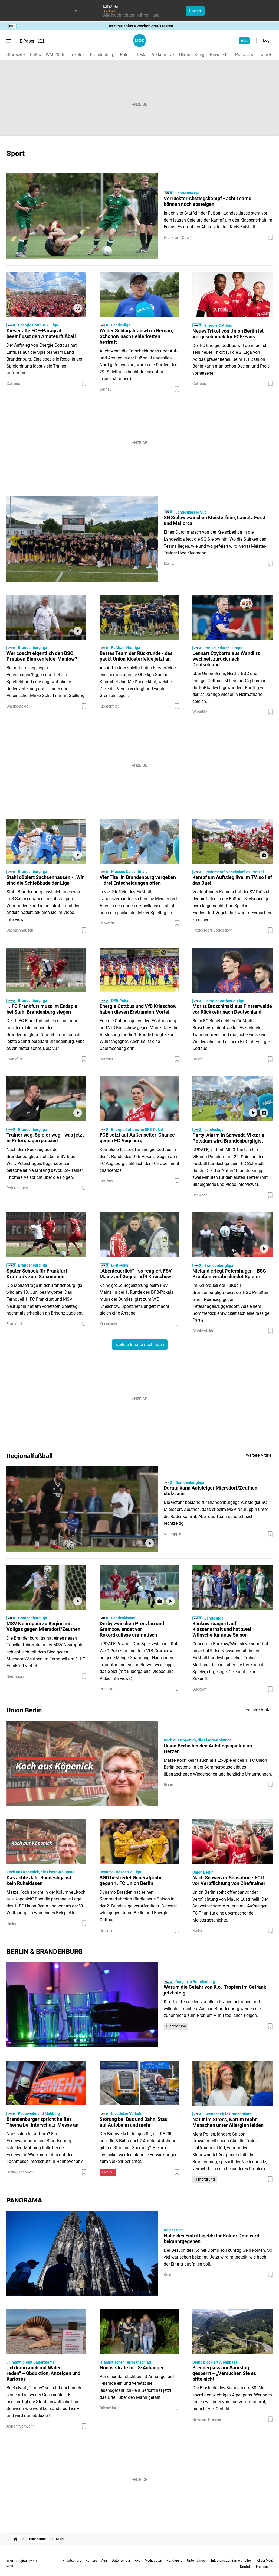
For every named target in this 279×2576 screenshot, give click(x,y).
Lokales (77, 54)
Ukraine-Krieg (191, 54)
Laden (195, 11)
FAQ (137, 2560)
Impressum (264, 2567)
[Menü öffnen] (8, 40)
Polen (125, 54)
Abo (244, 40)
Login (268, 40)
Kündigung (174, 2560)
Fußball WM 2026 (47, 54)
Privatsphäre (72, 2560)
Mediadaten (153, 2560)
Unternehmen (197, 2560)
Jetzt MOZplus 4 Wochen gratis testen (140, 26)
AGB (104, 2560)
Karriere (91, 2560)
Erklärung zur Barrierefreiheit (231, 2560)
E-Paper (32, 41)
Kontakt (246, 2567)
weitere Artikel (259, 1455)
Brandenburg (102, 54)
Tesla (141, 54)
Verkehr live (163, 54)
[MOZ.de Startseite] (139, 40)
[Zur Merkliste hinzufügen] (270, 237)
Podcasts (244, 54)
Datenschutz (121, 2560)
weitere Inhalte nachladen (139, 1344)
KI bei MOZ (265, 2560)
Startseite (15, 54)
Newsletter (220, 54)
